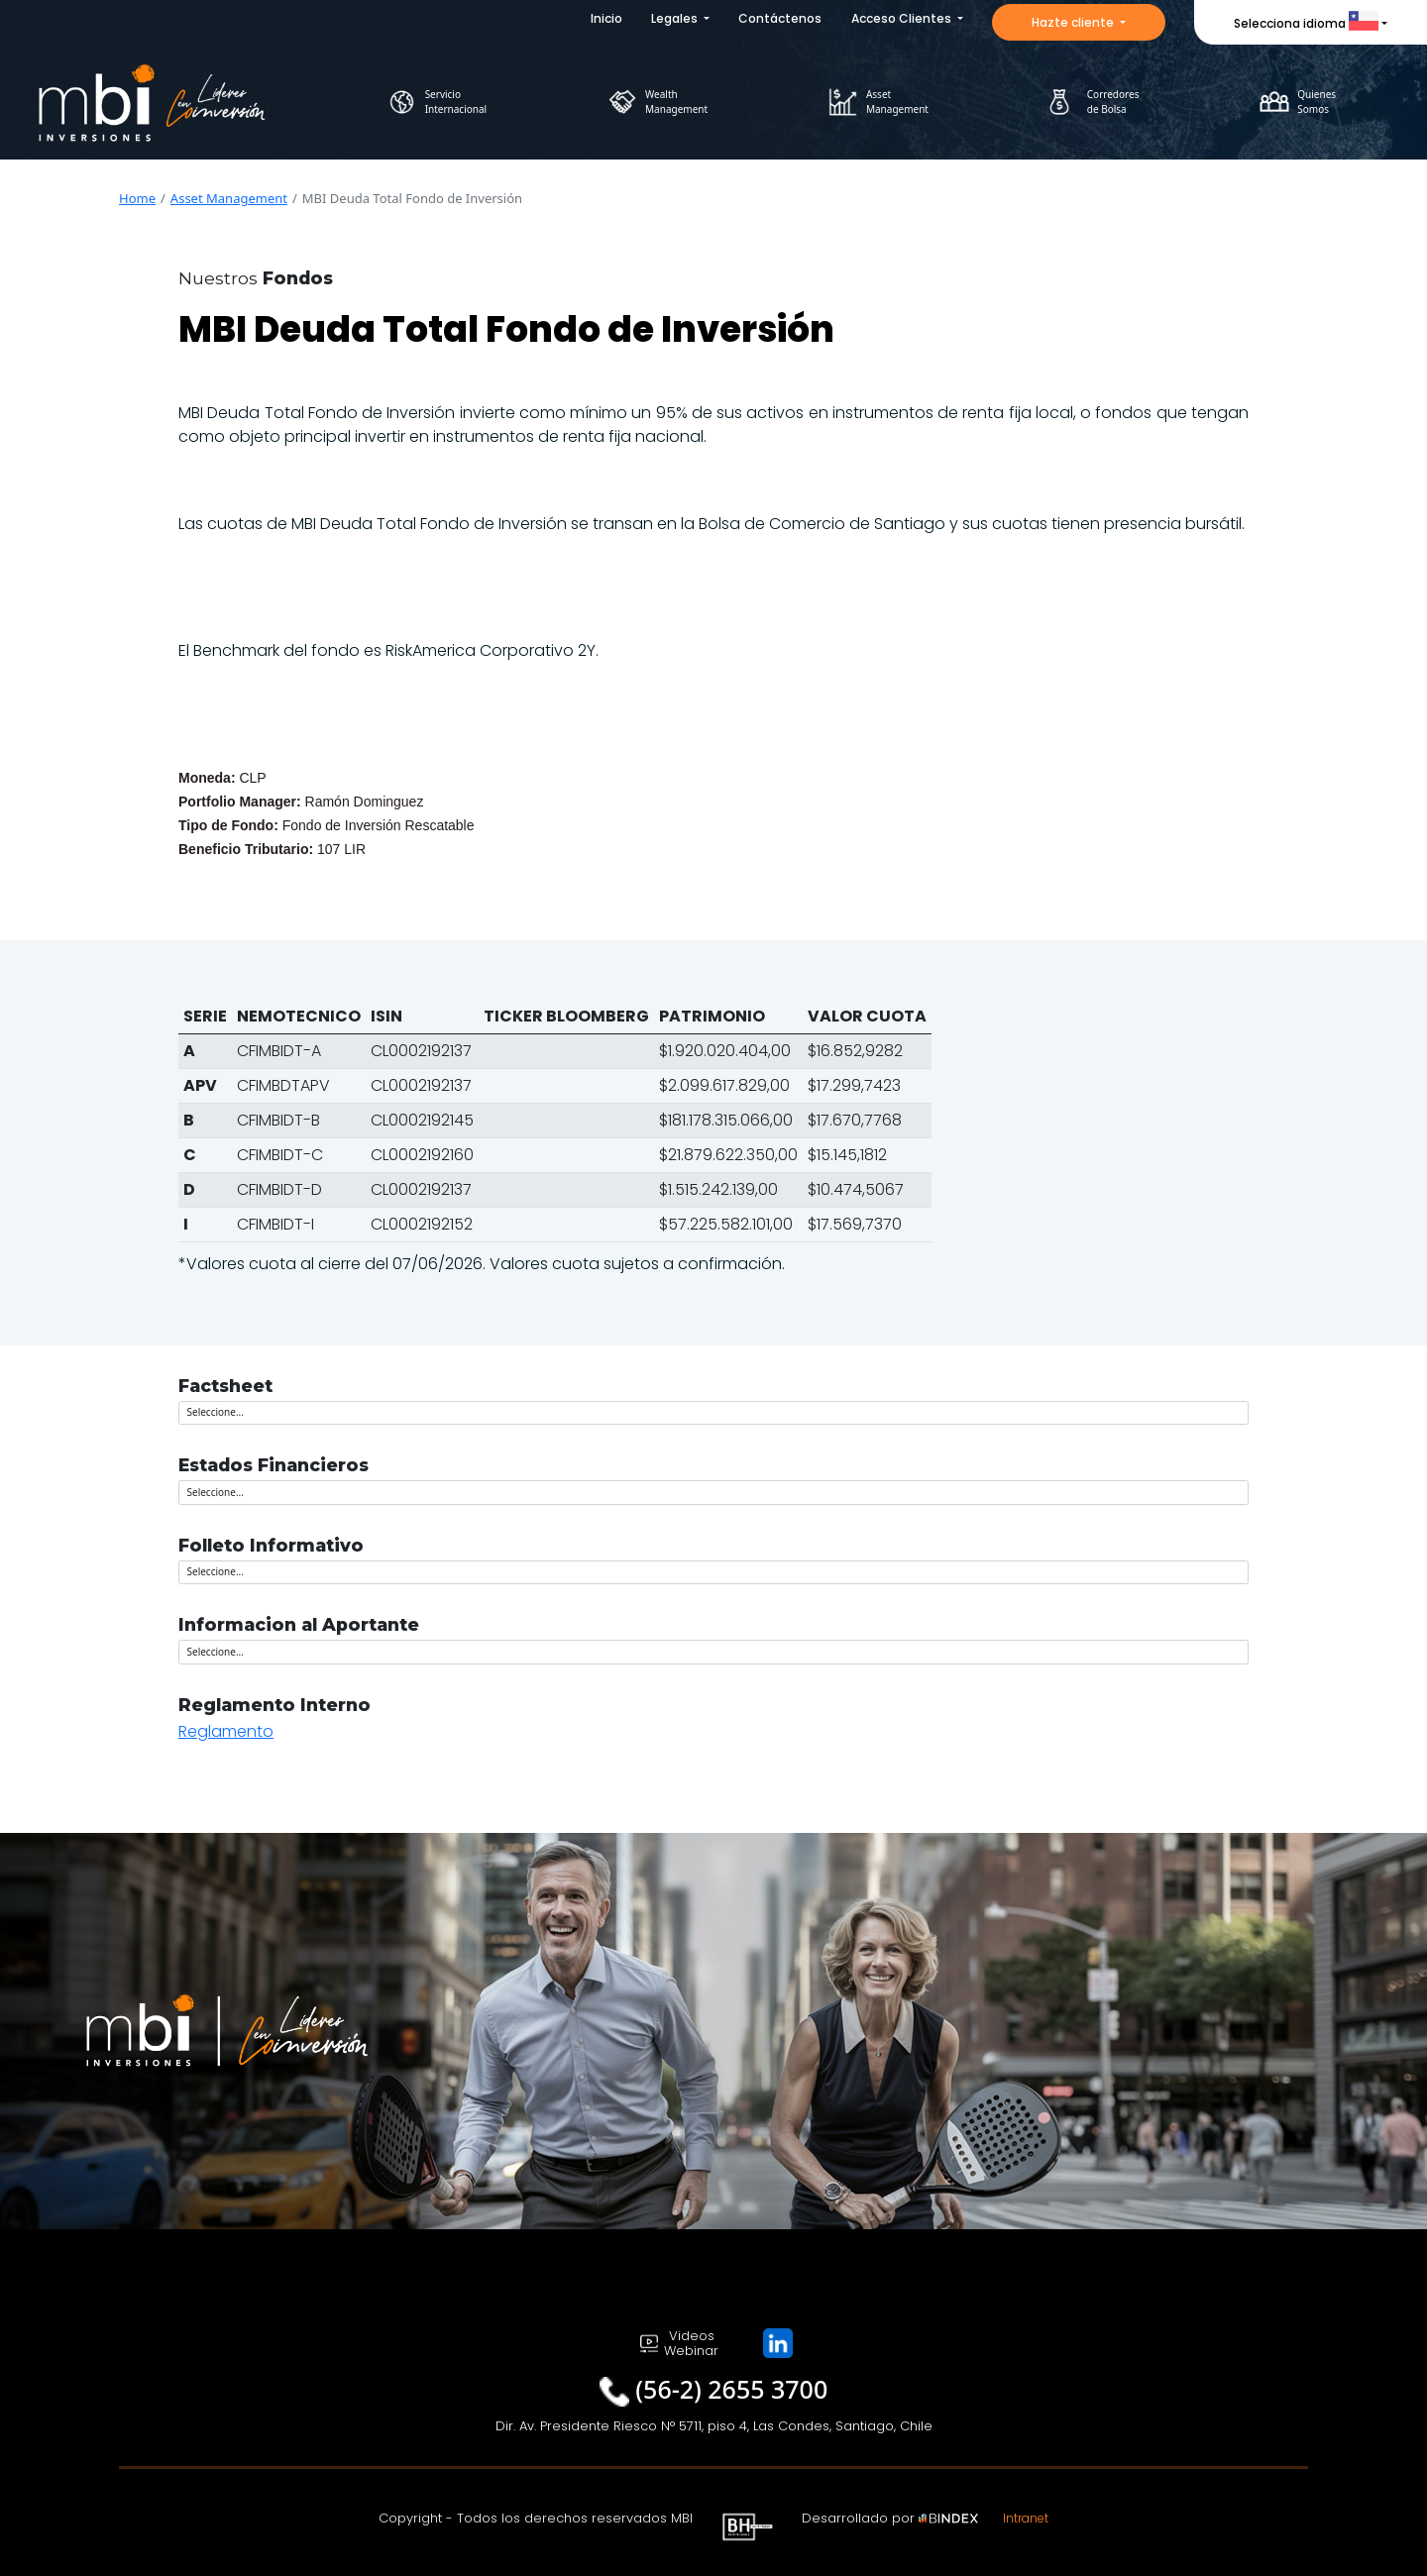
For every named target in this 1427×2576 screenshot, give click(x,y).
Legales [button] (676, 18)
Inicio (606, 18)
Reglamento (226, 1731)
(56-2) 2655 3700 (731, 2389)
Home (137, 198)
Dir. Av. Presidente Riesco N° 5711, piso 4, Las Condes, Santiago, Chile (714, 2425)
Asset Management (228, 198)
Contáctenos (780, 18)
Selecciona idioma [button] (1306, 23)
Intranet (1025, 2518)
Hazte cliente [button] (1074, 22)
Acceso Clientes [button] (902, 18)
